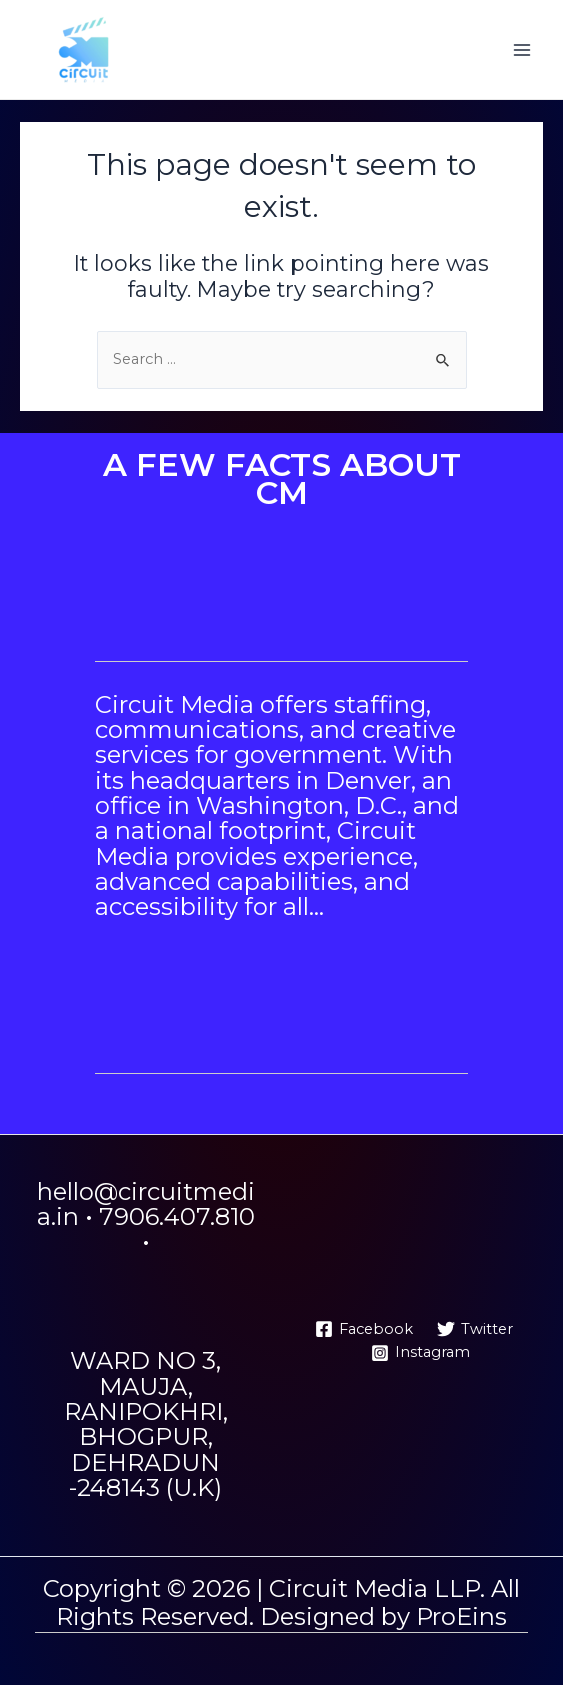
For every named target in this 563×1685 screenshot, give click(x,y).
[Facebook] (365, 1329)
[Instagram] (420, 1353)
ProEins (461, 1616)
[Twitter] (475, 1329)
